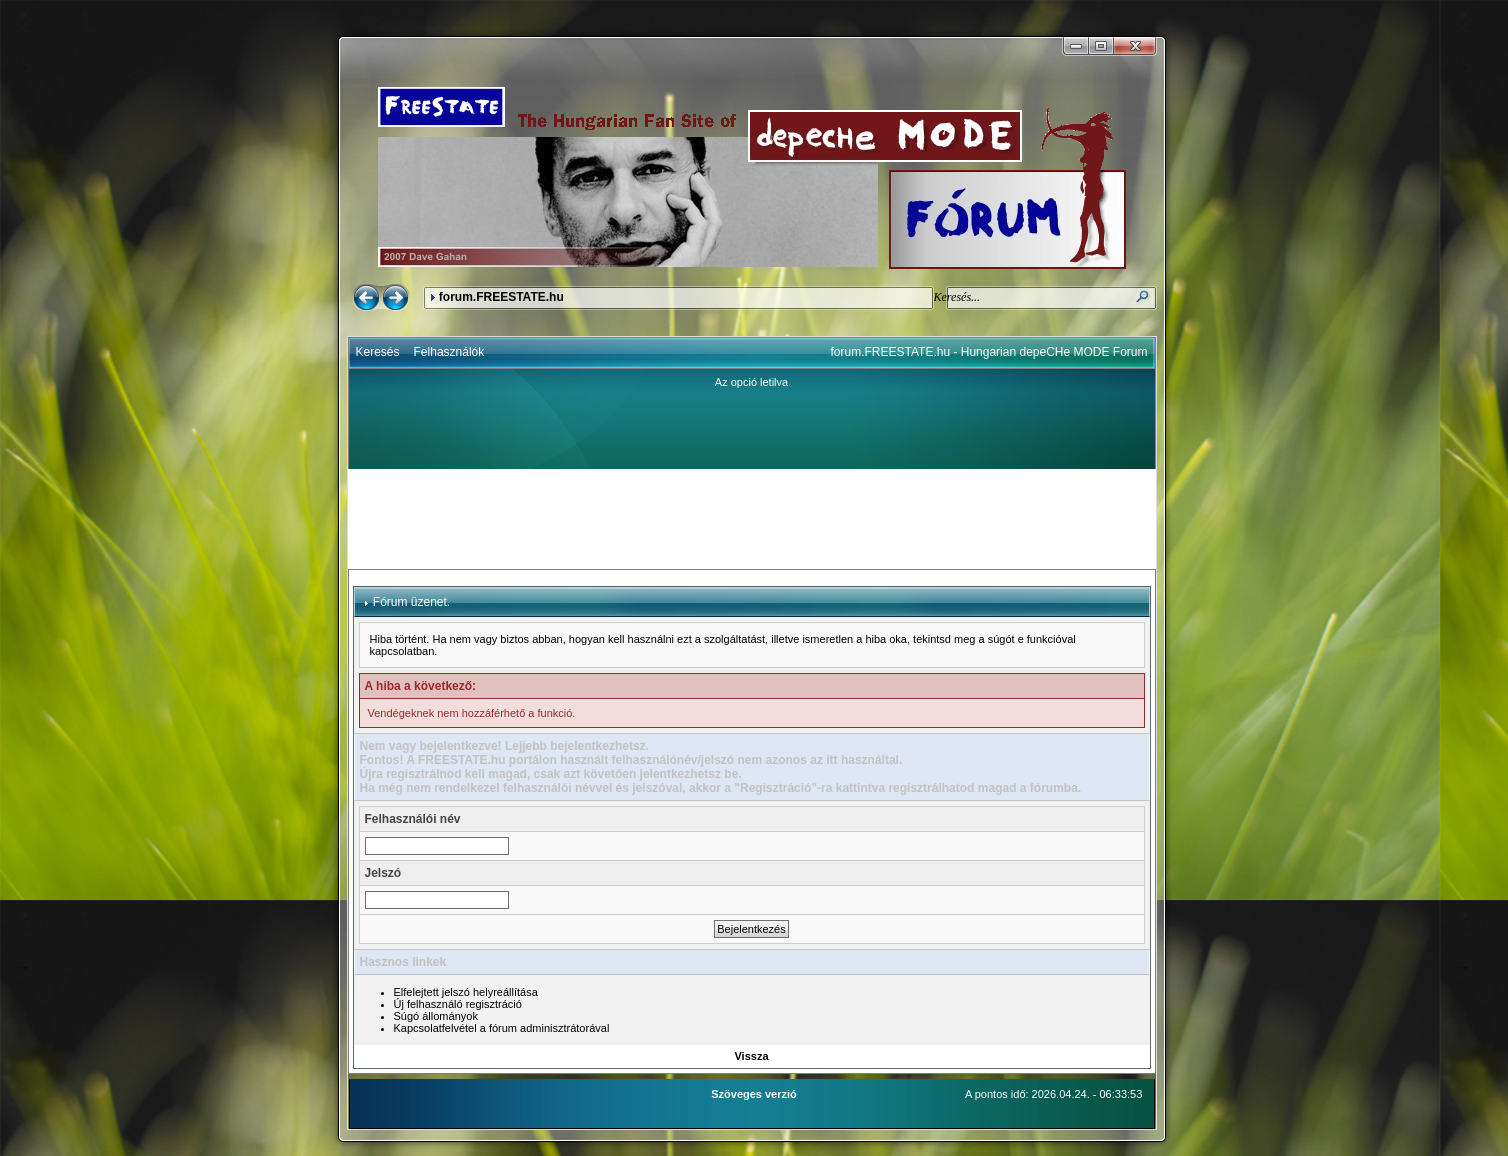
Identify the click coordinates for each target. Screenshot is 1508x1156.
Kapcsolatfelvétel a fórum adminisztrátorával (502, 1028)
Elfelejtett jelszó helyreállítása (466, 992)
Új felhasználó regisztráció (458, 1004)
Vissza (751, 1056)
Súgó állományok (436, 1016)
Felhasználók (449, 352)
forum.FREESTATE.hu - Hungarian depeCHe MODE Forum (989, 352)
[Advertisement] (752, 519)
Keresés (378, 352)
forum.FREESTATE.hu (501, 297)
